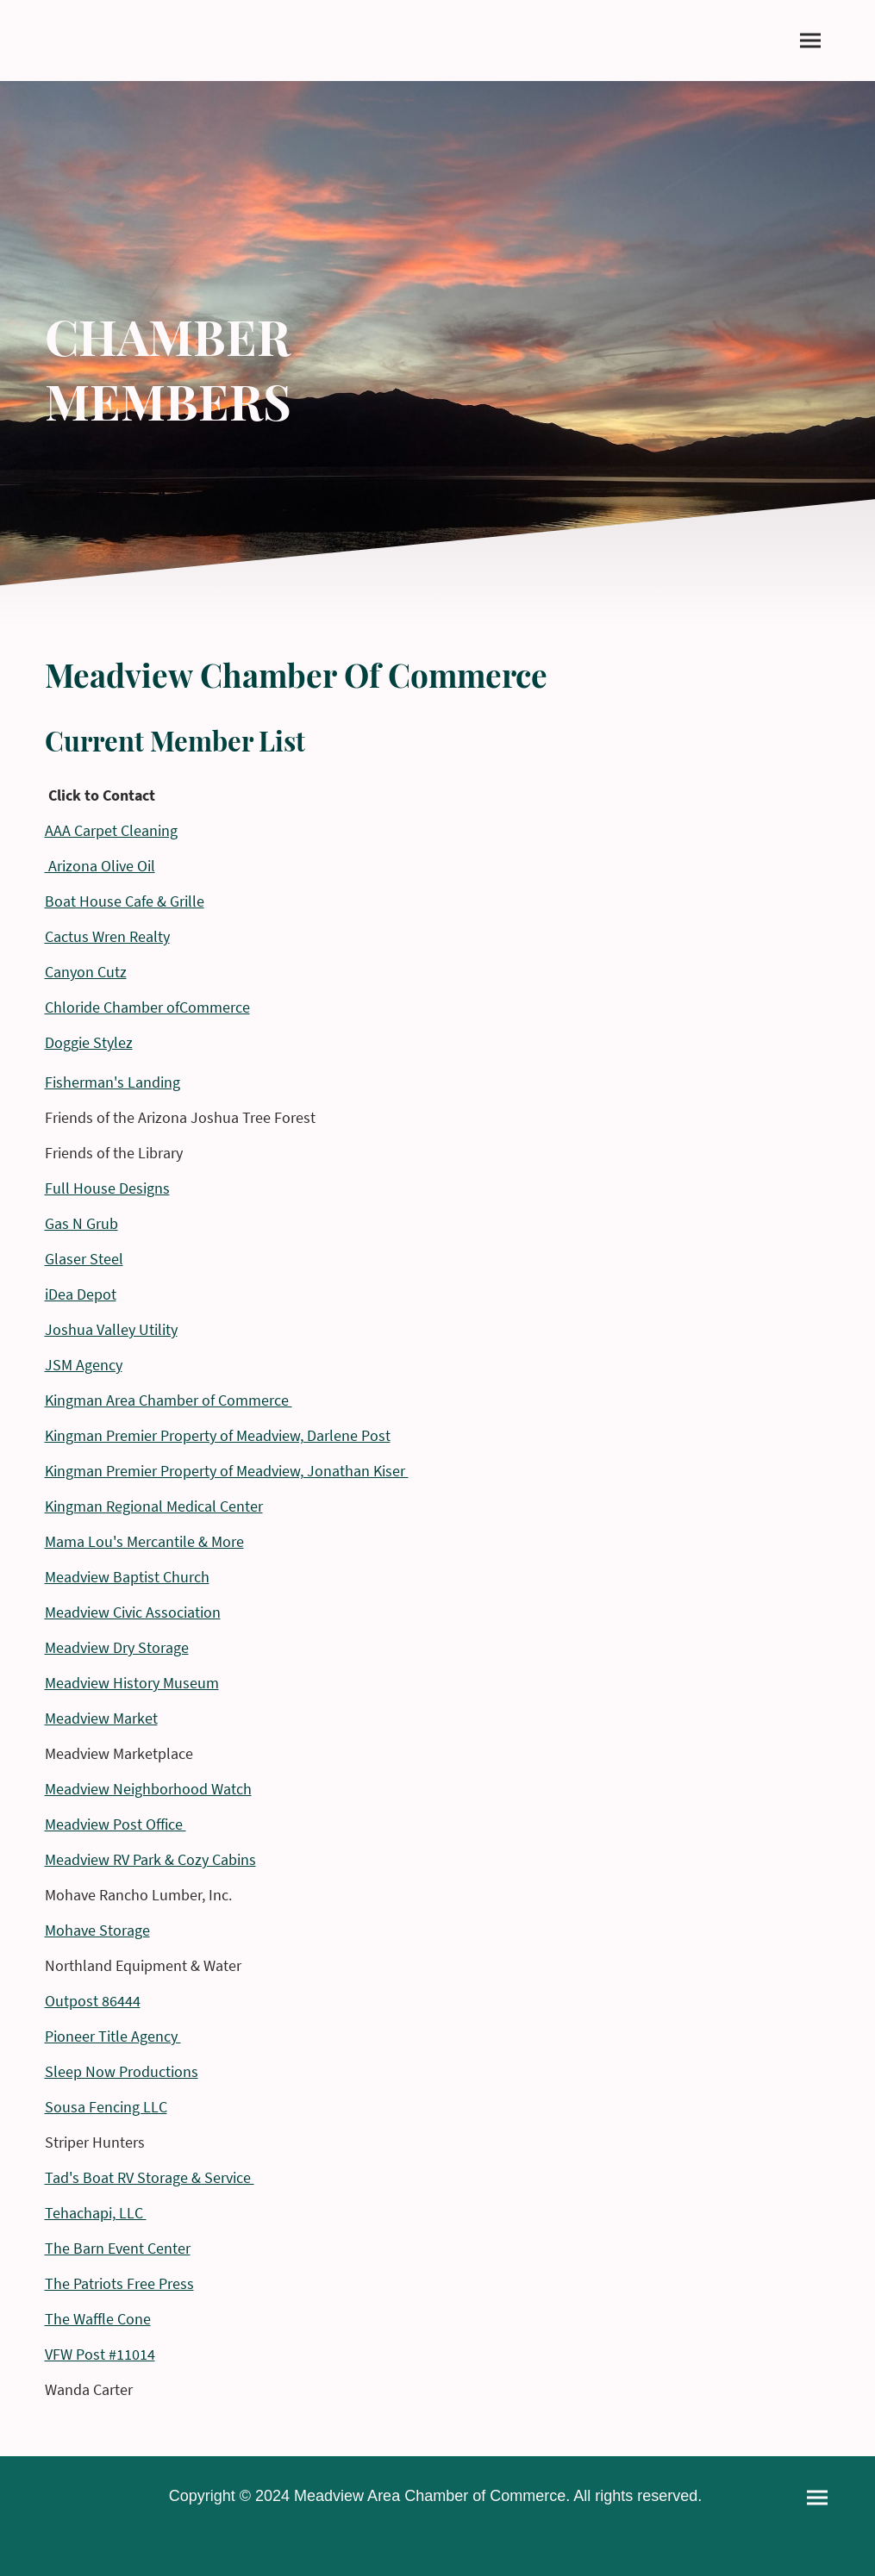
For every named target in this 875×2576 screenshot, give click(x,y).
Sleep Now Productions (121, 2071)
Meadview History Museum (132, 1683)
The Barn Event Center (118, 2248)
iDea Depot (80, 1294)
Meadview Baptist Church (127, 1577)
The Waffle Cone (98, 2319)
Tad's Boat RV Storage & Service (149, 2177)
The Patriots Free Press (119, 2283)
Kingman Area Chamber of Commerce (168, 1400)
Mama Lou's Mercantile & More (144, 1541)
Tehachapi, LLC (96, 2213)
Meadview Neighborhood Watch (148, 1789)
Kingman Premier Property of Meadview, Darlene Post (218, 1435)
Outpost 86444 (93, 2001)
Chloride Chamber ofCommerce (147, 1007)
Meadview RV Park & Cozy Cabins (150, 1859)
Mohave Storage (97, 1930)
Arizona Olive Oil (100, 866)
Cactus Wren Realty (107, 936)
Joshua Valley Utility (111, 1329)
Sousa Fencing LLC (106, 2107)
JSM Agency (83, 1365)
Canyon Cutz (86, 972)
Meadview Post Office (115, 1824)
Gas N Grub (81, 1223)
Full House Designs (107, 1188)
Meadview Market (101, 1718)
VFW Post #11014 (100, 2354)
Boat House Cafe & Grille (124, 901)
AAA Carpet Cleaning (111, 830)
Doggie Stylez (89, 1042)
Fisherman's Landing (112, 1082)
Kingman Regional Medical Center (154, 1506)
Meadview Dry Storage (117, 1647)
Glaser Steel (84, 1259)
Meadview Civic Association (133, 1612)
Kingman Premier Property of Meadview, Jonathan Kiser (227, 1471)
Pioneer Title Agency (113, 2036)
